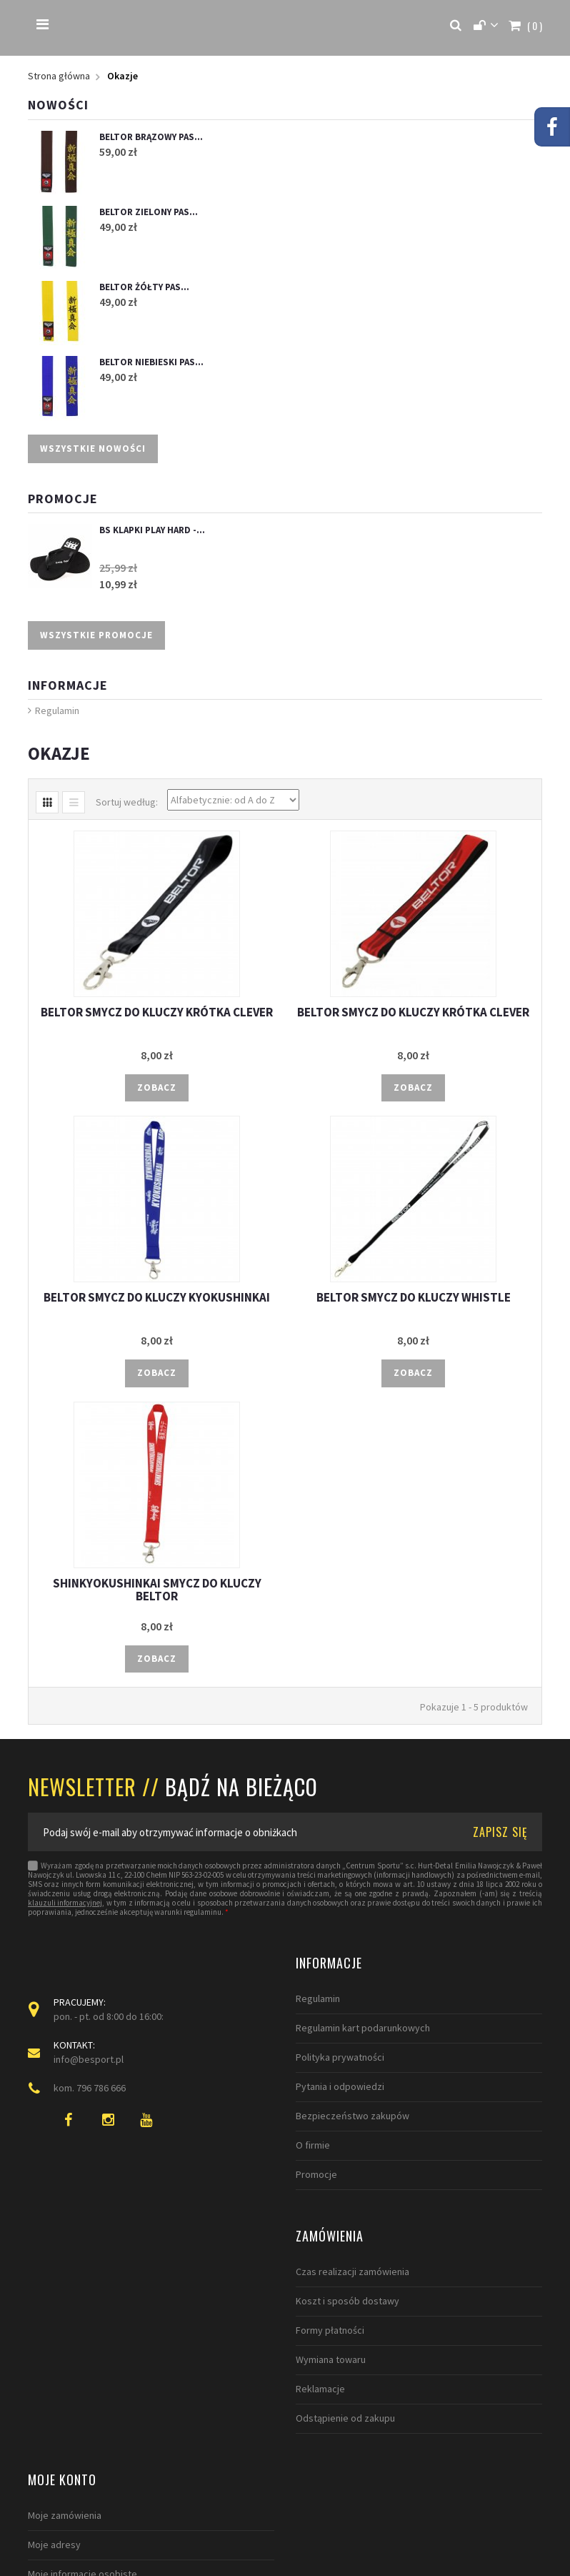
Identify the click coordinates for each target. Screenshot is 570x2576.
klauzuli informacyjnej (65, 1903)
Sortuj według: (127, 802)
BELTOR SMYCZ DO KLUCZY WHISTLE (413, 1298)
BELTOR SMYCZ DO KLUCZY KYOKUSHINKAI (157, 1298)
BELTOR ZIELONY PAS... (148, 212)
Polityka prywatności (340, 2057)
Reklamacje (52, 2388)
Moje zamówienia (332, 2271)
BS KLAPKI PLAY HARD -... (152, 531)
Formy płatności (62, 2330)
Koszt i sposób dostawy (79, 2300)
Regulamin (57, 711)
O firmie (313, 2145)
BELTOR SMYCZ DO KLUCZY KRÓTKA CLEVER (157, 1012)
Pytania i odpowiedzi (340, 2087)
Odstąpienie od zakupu (77, 2418)
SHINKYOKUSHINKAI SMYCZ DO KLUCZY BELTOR (157, 1589)
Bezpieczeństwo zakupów (352, 2116)
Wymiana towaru (63, 2359)
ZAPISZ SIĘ (500, 1832)
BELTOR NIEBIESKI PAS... (151, 362)
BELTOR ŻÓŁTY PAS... (144, 287)
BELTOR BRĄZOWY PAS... (151, 137)
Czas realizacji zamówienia (84, 2271)
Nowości (58, 105)
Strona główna (59, 76)
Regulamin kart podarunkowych (363, 2028)
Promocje (63, 498)
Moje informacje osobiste (350, 2330)
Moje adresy (322, 2300)
